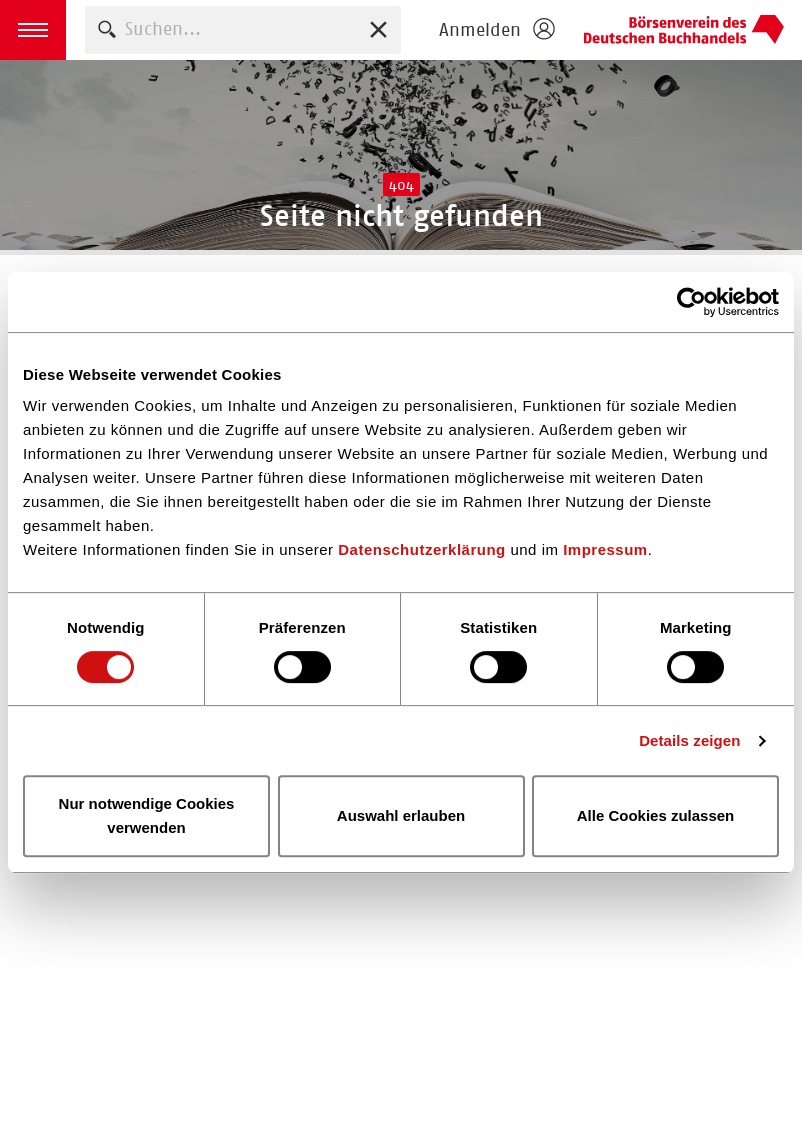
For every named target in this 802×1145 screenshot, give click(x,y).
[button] (33, 30)
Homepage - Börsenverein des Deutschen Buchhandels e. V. (684, 30)
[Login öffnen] (496, 30)
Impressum (605, 549)
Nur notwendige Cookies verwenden (147, 815)
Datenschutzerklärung (422, 549)
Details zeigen (689, 740)
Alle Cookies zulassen (656, 815)
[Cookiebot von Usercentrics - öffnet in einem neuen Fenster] (691, 302)
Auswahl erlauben (401, 815)
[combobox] (243, 29)
